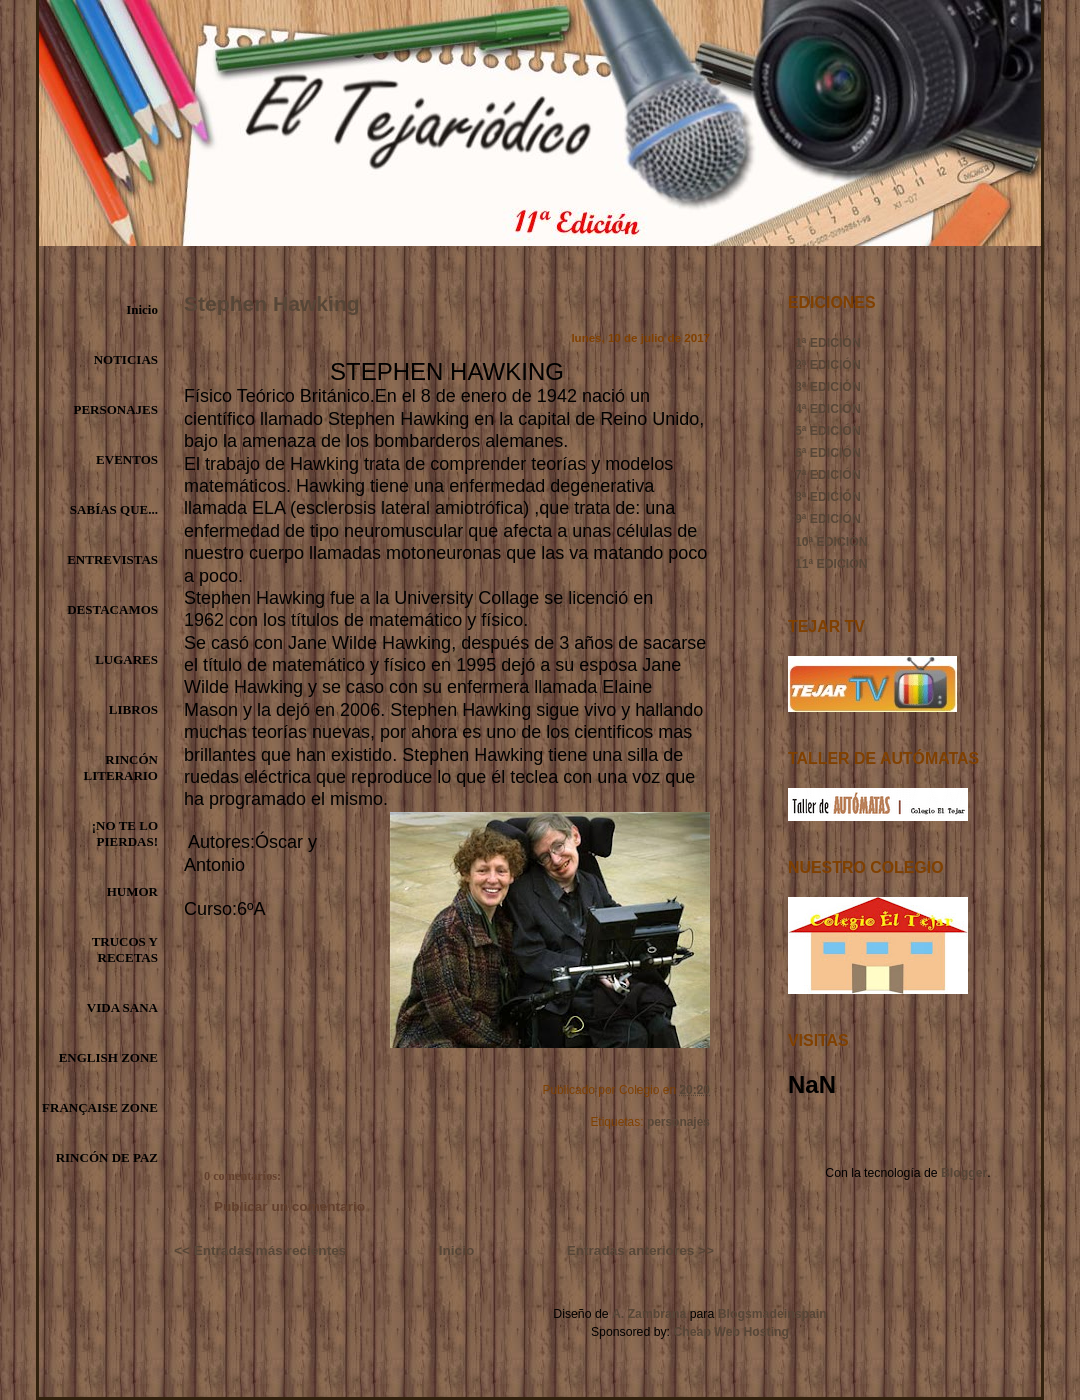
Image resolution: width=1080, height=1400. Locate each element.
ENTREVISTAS (112, 559)
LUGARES (126, 659)
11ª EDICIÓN (831, 564)
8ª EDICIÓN (828, 497)
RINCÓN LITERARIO (121, 767)
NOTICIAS (126, 359)
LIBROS (133, 709)
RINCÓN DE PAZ (107, 1157)
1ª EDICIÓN (828, 343)
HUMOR (132, 891)
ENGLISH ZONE (108, 1057)
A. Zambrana (649, 1314)
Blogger (964, 1173)
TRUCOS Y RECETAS (125, 949)
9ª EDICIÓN (828, 519)
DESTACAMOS (112, 609)
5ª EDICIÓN (828, 431)
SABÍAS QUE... (114, 509)
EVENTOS (127, 459)
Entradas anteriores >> (640, 1250)
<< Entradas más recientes (260, 1250)
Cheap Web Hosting (731, 1332)
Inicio (142, 309)
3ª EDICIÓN (828, 387)
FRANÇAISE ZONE (100, 1107)
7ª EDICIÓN (828, 475)
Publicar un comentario (289, 1206)
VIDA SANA (122, 1007)
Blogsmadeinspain (770, 1314)
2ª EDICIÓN (828, 365)
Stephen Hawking (272, 303)
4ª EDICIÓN (828, 409)
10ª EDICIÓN (831, 542)
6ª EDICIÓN (828, 453)
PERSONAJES (115, 409)
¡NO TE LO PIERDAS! (125, 833)
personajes (678, 1122)
